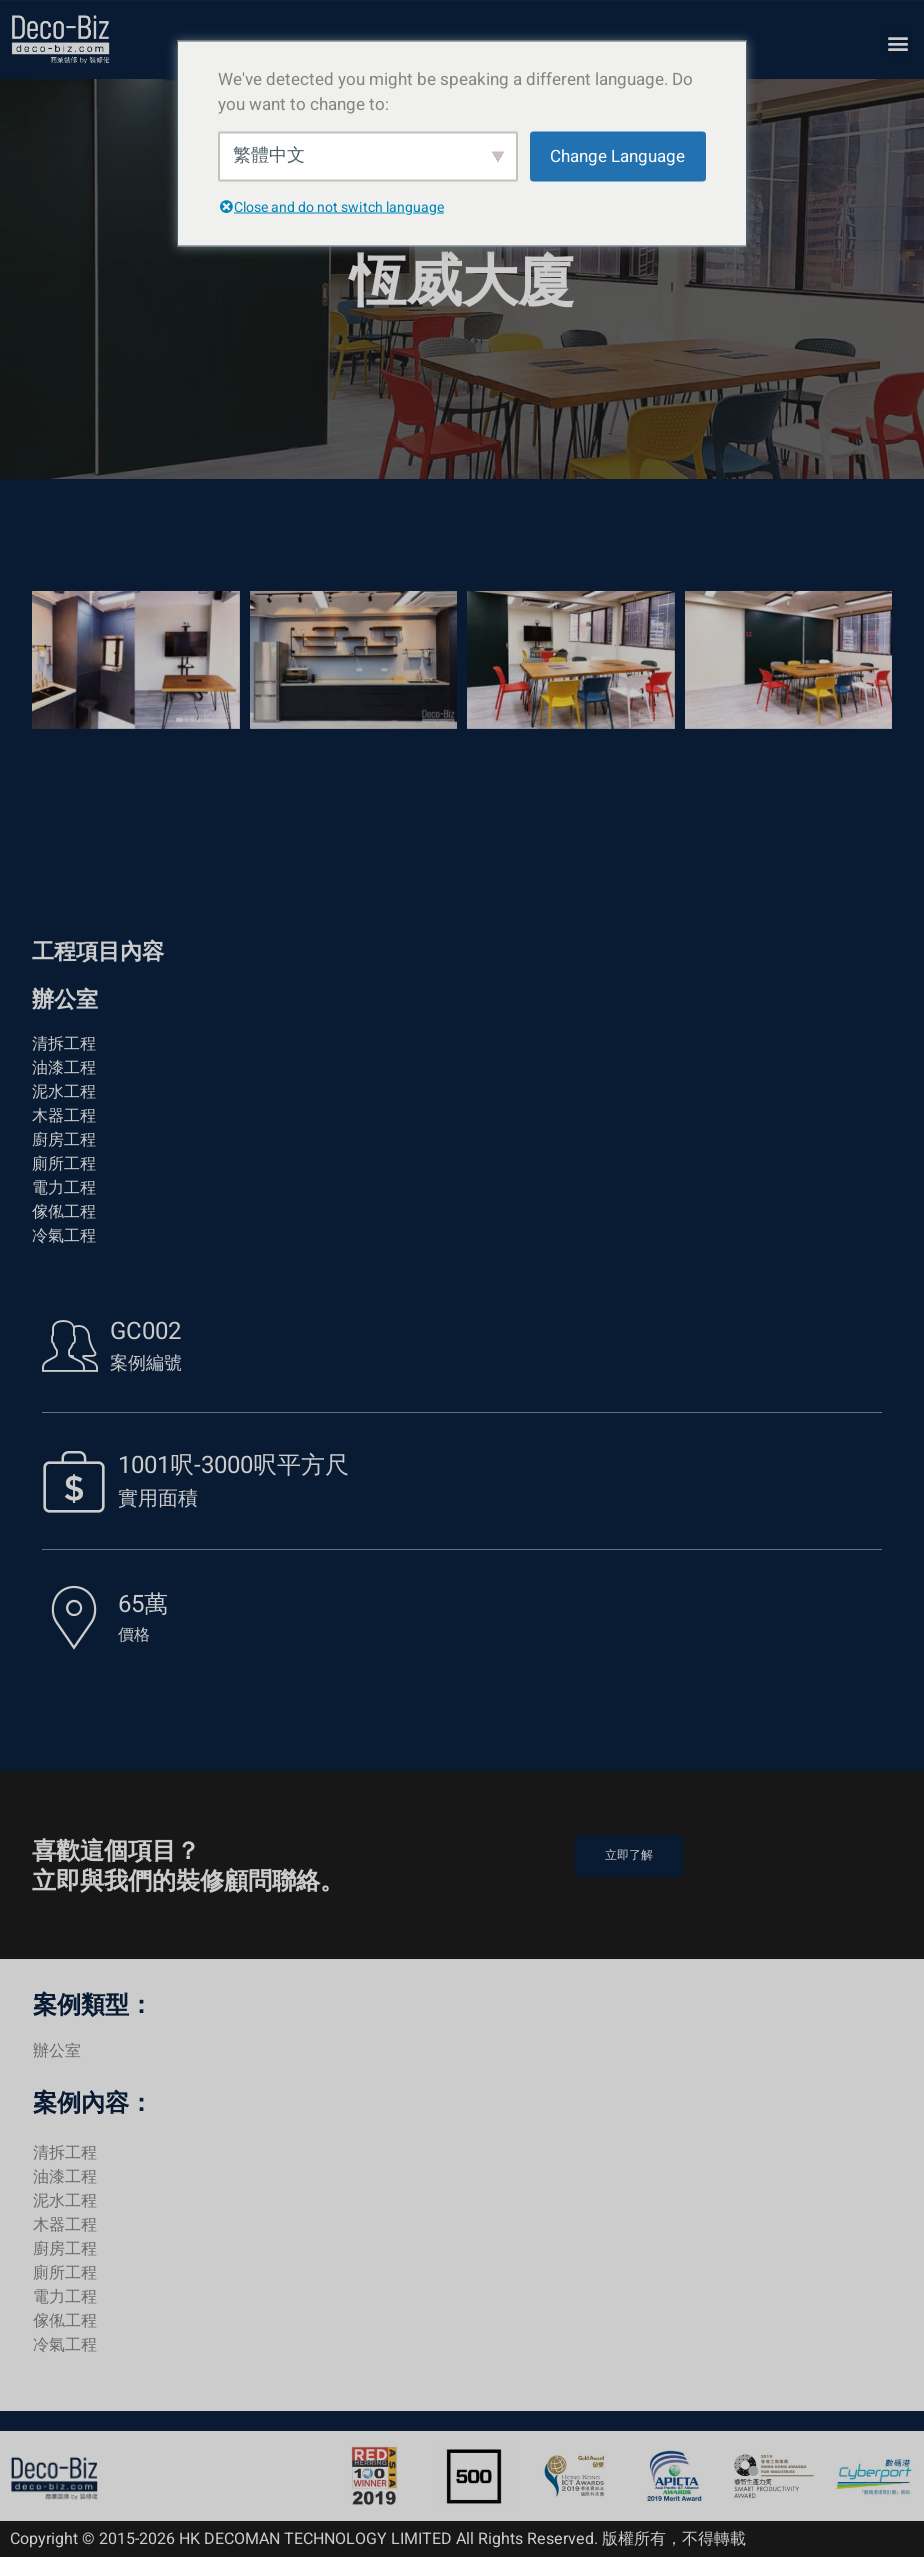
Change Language (617, 155)
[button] (897, 42)
